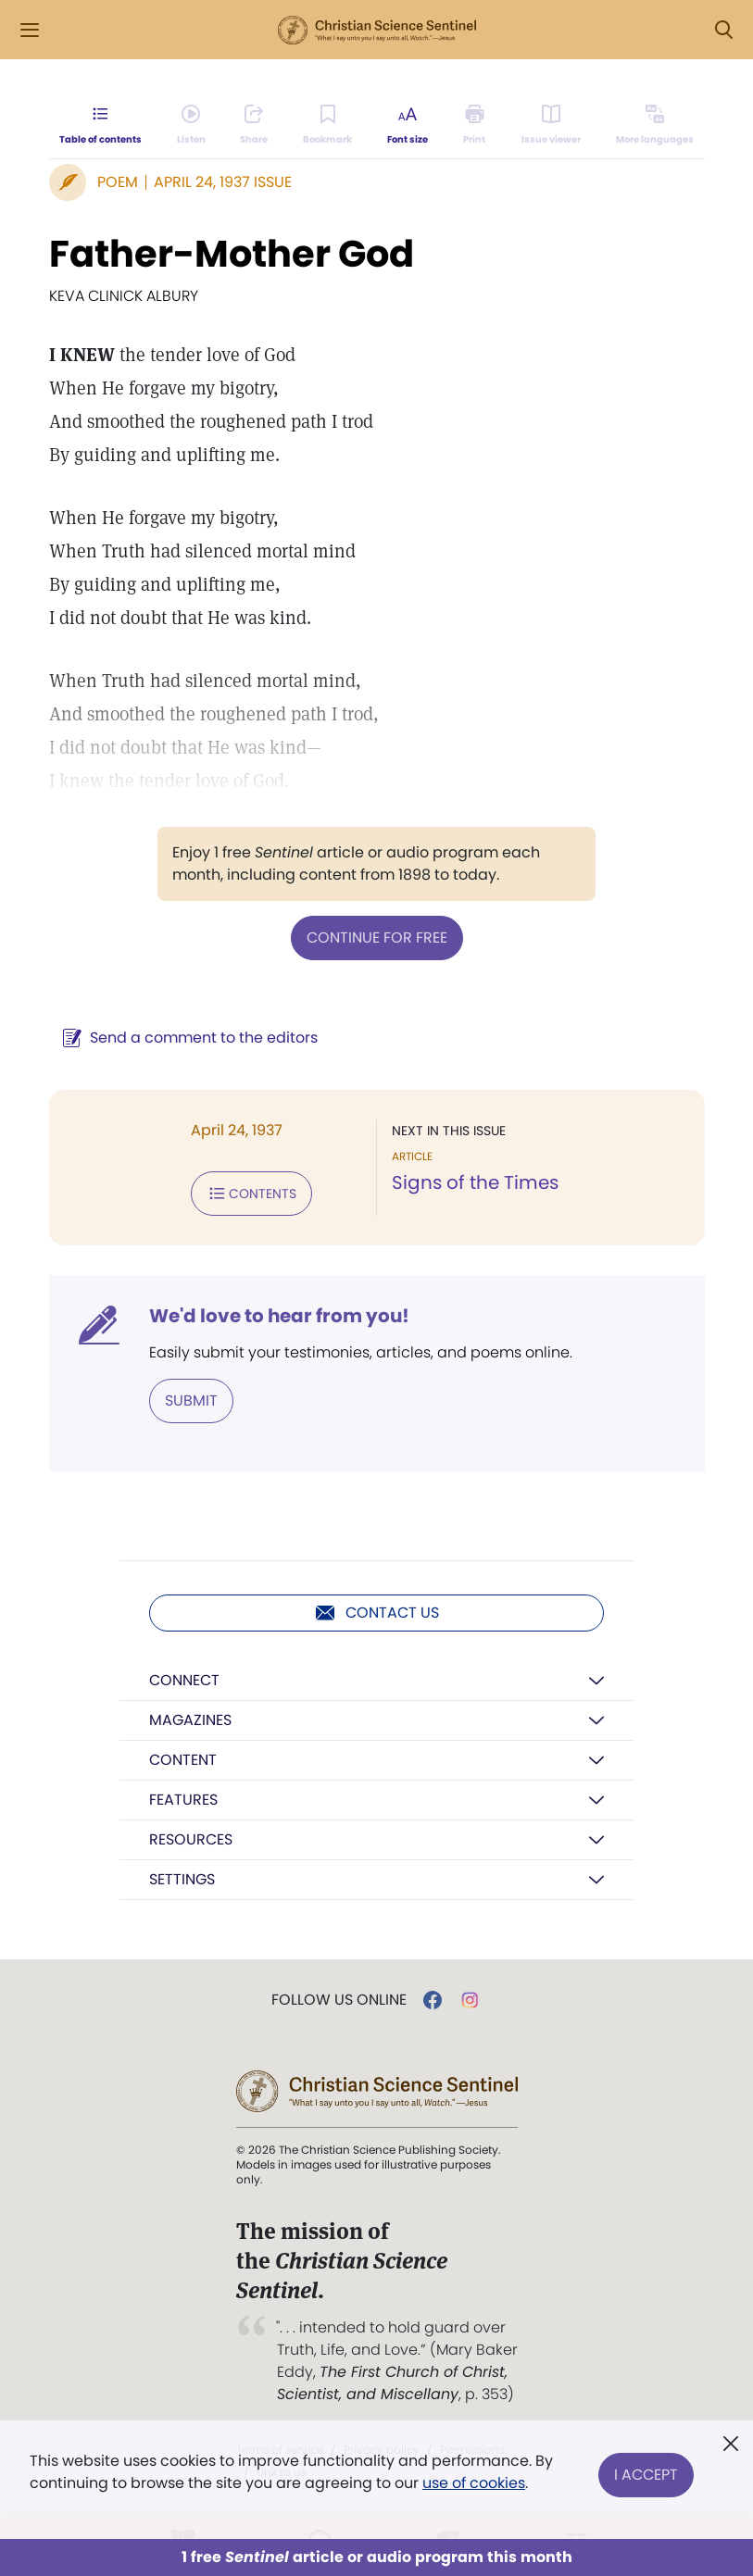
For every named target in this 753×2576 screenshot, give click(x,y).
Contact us (376, 1613)
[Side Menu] (29, 30)
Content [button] (183, 1759)
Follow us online (339, 2000)
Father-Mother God (231, 254)
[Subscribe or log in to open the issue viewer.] (551, 126)
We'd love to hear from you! (279, 1316)
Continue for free (377, 937)
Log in (650, 30)
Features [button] (183, 1799)
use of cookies (473, 2483)
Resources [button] (190, 1839)
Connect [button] (184, 1680)
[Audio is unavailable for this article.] (191, 126)
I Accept (646, 2471)
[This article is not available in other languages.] (654, 126)
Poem (117, 182)
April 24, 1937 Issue (223, 182)
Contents (251, 1193)
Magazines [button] (190, 1720)
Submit (191, 1400)
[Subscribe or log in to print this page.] (474, 126)
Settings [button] (182, 1879)
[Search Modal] (723, 30)
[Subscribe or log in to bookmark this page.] (328, 126)
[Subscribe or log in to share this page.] (255, 126)
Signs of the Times (475, 1182)
